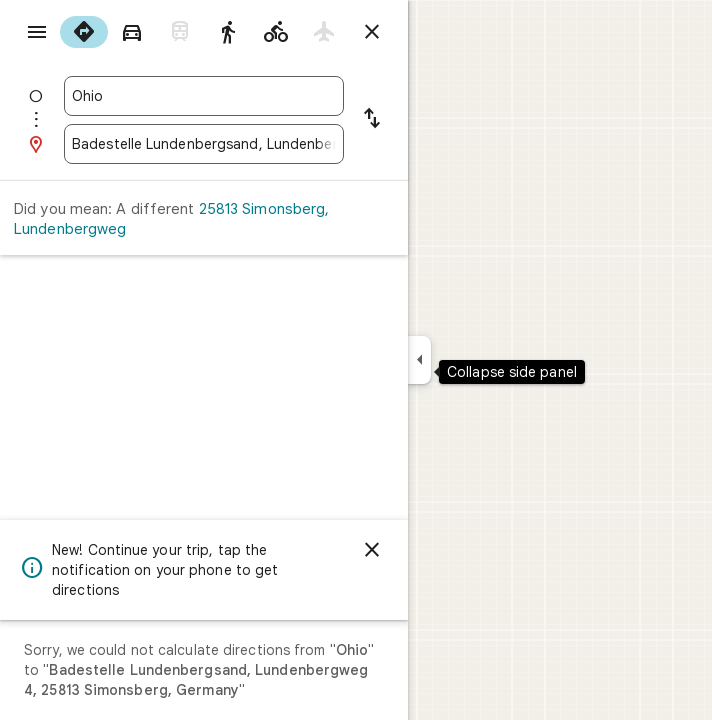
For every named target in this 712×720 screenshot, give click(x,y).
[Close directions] (372, 32)
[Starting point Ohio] (204, 96)
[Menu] (37, 32)
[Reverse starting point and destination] (372, 120)
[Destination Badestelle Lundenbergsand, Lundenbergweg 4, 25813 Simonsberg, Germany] (204, 144)
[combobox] (204, 96)
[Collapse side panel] (419, 360)
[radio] (84, 32)
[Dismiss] (372, 550)
